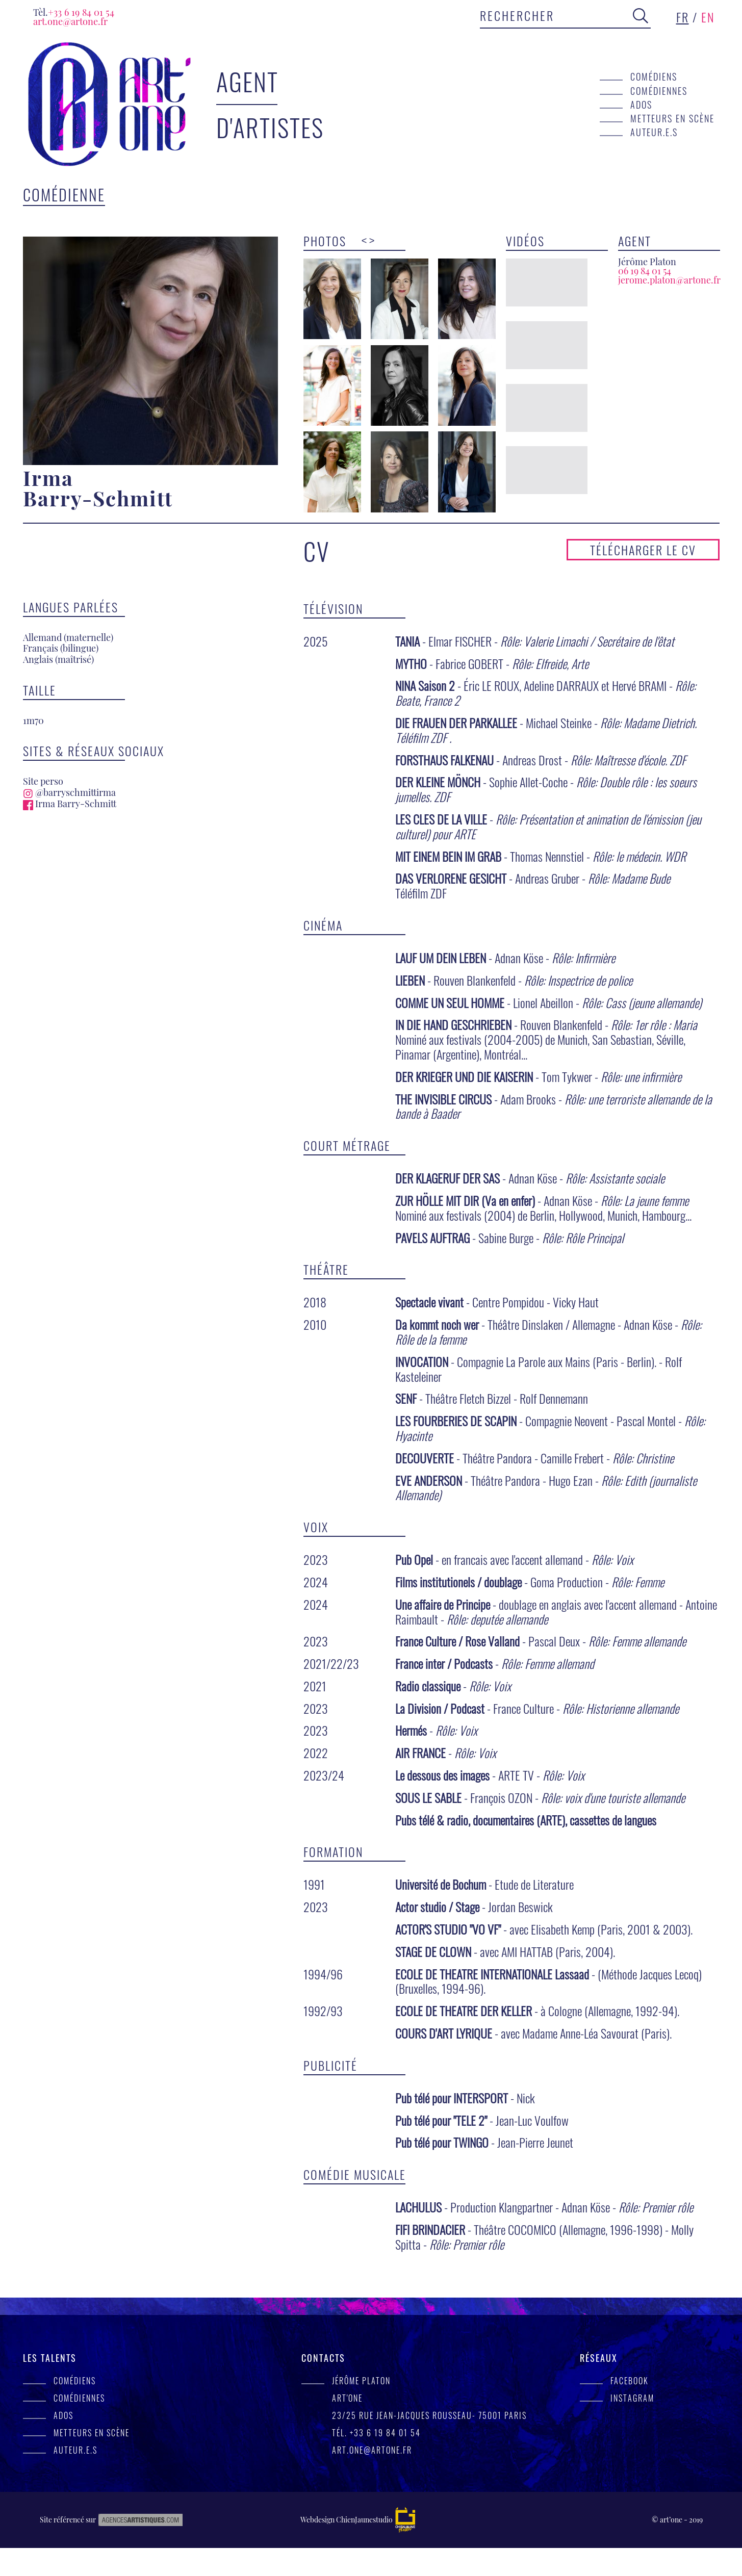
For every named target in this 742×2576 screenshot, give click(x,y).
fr (682, 17)
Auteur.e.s (654, 132)
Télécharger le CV (643, 578)
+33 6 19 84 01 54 (73, 12)
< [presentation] (364, 241)
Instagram (632, 2426)
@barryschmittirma (69, 820)
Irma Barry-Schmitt (69, 832)
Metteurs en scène (672, 118)
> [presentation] (372, 241)
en (707, 17)
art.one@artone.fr (70, 21)
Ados (641, 104)
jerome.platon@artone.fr (669, 280)
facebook (629, 2409)
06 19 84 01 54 (644, 271)
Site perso (43, 809)
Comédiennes (658, 90)
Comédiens (653, 76)
